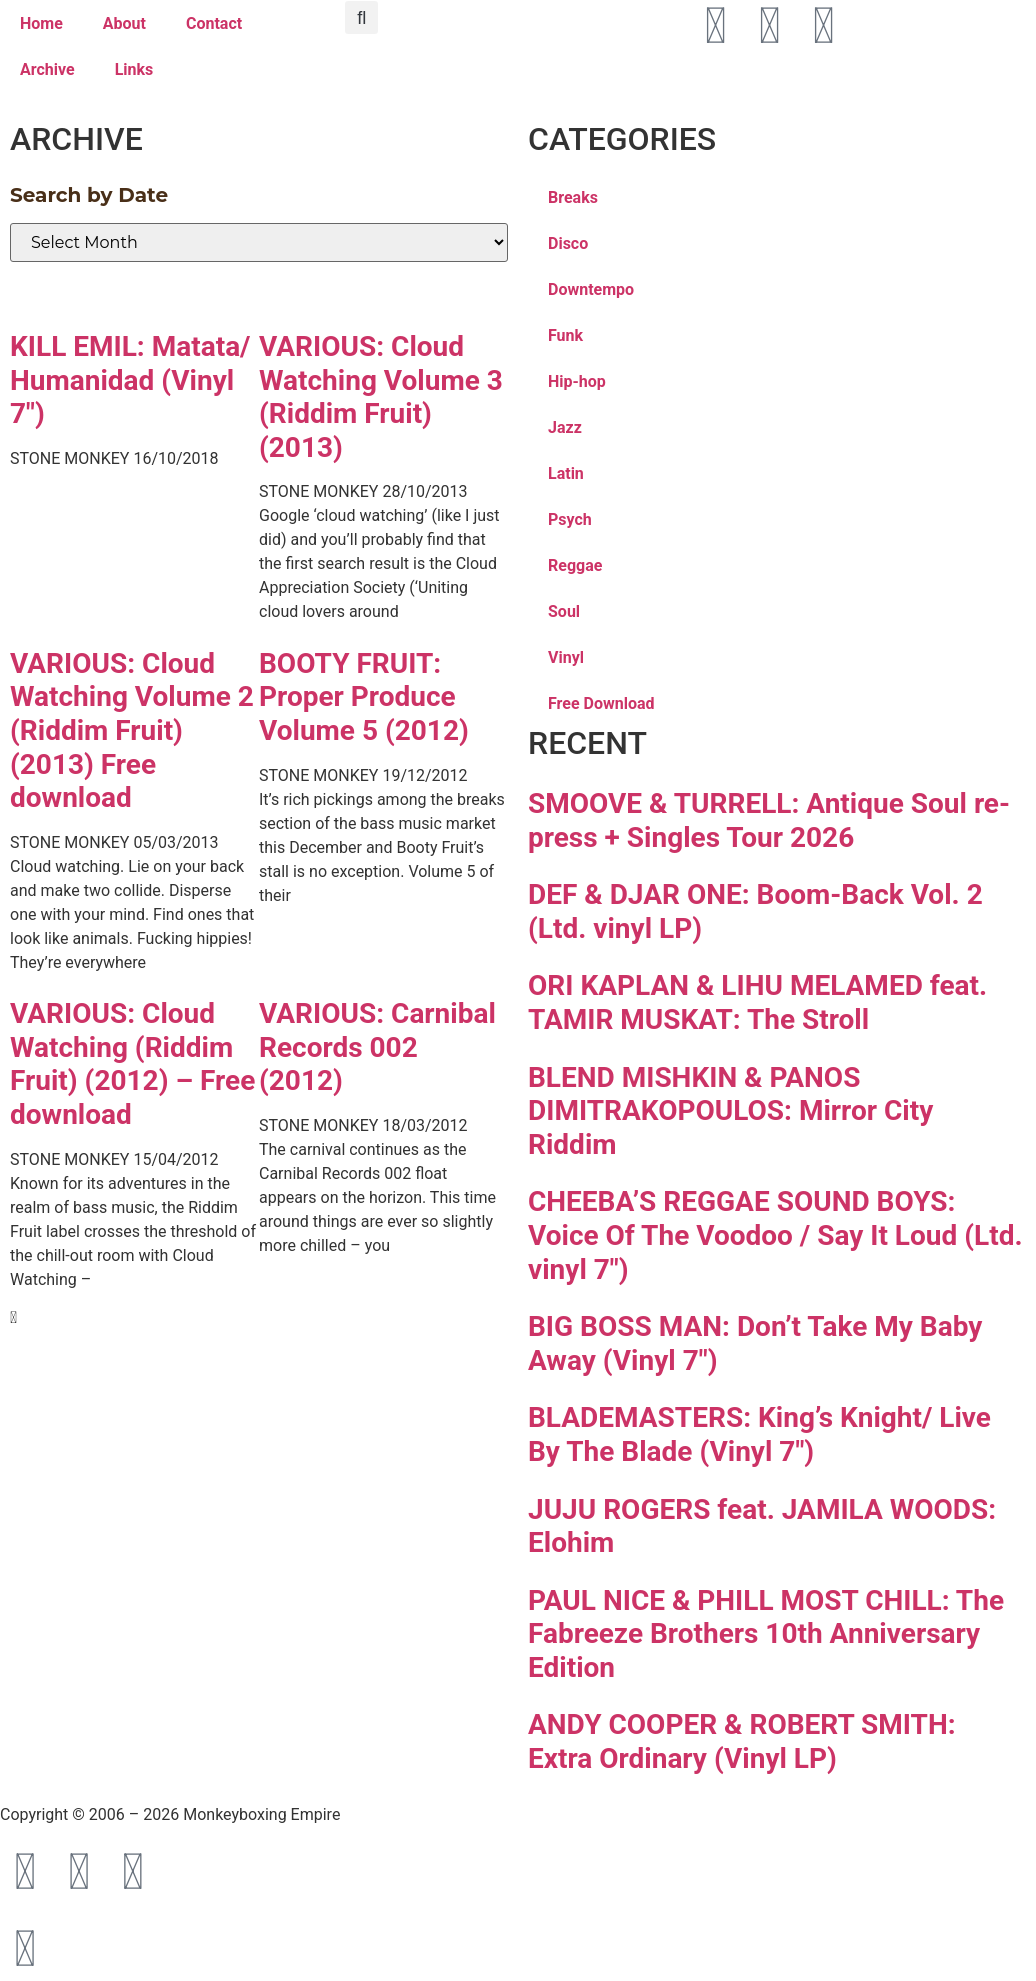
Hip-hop (577, 381)
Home (41, 23)
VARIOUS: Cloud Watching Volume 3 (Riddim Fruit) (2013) (381, 397)
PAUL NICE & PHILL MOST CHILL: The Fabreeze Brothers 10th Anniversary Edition (766, 1634)
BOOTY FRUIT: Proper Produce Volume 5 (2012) (364, 697)
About (124, 23)
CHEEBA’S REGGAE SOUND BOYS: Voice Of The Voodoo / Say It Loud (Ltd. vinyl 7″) (775, 1235)
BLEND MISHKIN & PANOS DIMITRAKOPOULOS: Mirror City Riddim (730, 1111)
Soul (564, 611)
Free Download (601, 703)
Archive (47, 69)
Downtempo (591, 289)
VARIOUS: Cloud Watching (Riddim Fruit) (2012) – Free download (132, 1064)
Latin (566, 473)
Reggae (575, 565)
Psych (570, 519)
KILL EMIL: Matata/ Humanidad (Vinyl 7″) (130, 380)
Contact (214, 23)
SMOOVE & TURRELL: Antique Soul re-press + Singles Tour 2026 (769, 820)
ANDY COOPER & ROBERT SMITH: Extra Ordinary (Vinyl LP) (742, 1741)
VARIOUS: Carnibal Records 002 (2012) (377, 1047)
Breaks (573, 197)
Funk (565, 335)
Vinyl (566, 657)
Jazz (565, 427)
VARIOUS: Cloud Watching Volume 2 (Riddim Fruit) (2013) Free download (132, 730)
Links (134, 69)
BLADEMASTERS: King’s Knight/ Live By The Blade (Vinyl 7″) (759, 1434)
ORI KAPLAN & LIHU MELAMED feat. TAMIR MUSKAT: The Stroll (757, 1002)
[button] (361, 17)
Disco (568, 243)
